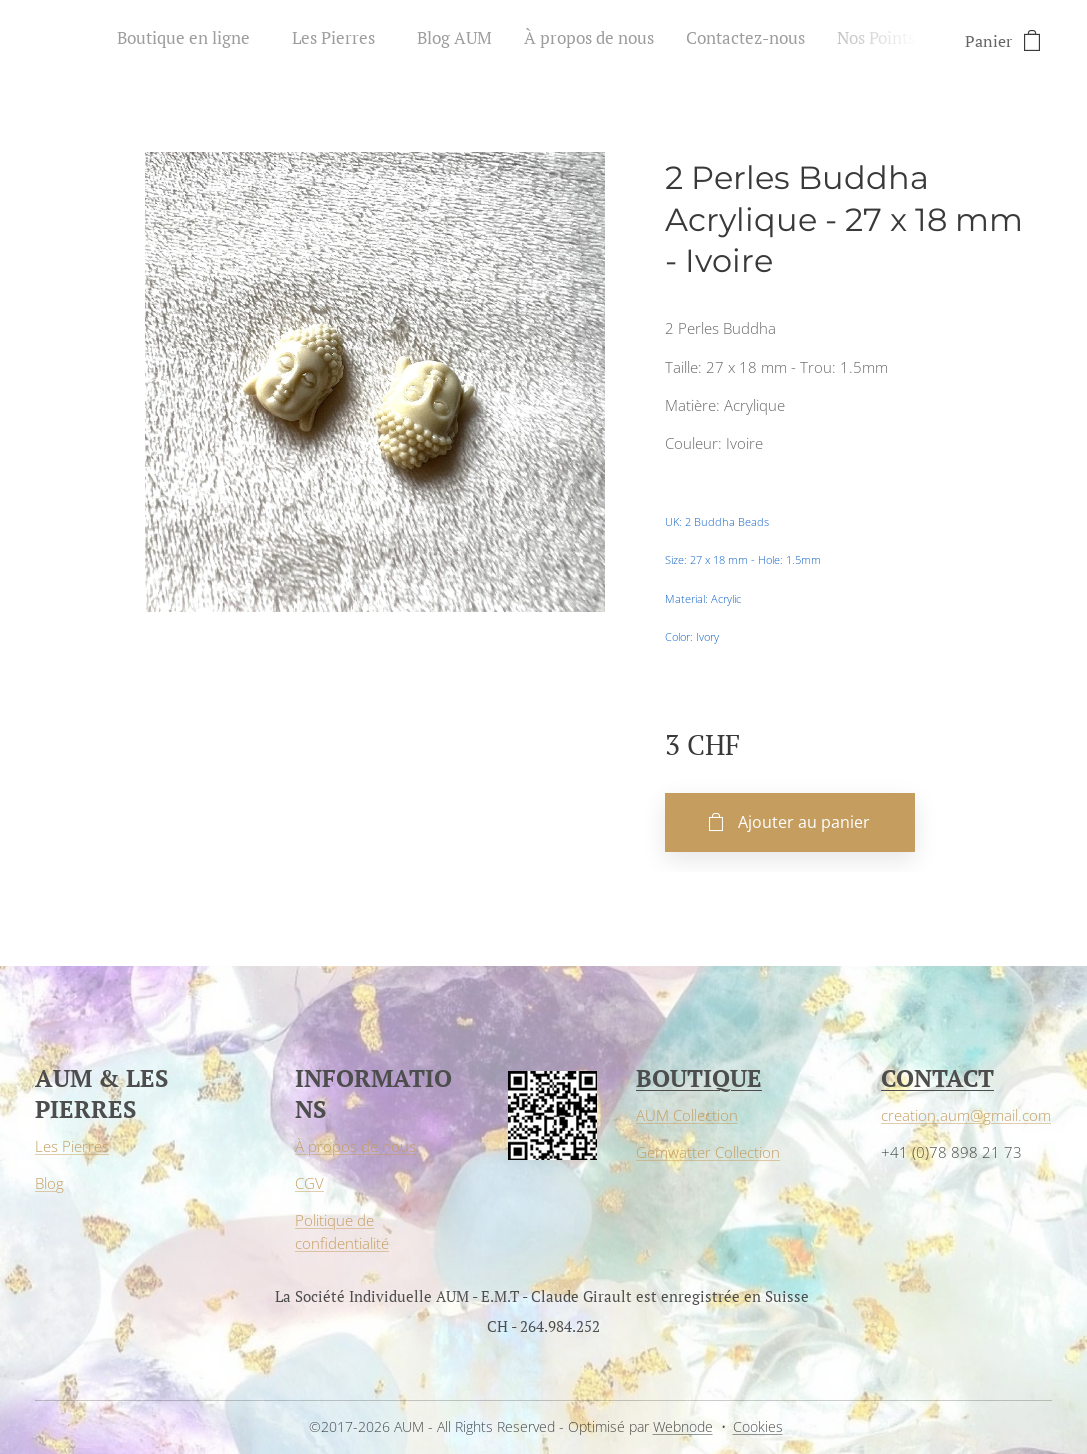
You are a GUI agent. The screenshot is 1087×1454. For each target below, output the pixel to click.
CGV (309, 1183)
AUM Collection (687, 1115)
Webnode (683, 1426)
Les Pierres (72, 1146)
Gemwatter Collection (708, 1152)
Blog (49, 1183)
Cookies (758, 1426)
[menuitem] (734, 41)
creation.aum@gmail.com (966, 1115)
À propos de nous (355, 1146)
